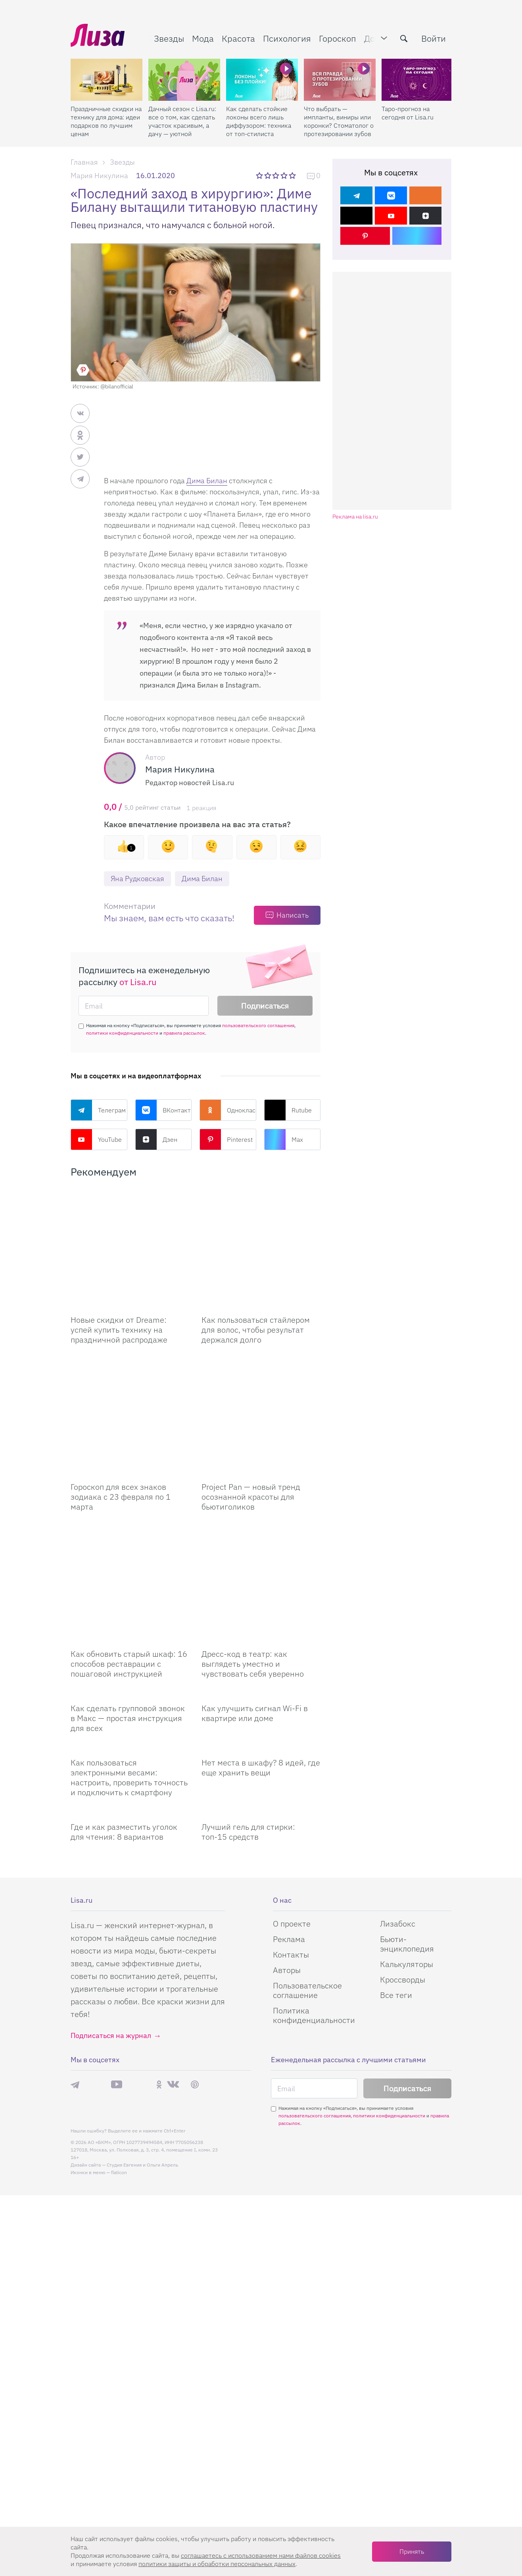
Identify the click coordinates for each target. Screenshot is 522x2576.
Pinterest (226, 1139)
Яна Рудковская (137, 878)
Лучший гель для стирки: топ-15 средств (248, 1712)
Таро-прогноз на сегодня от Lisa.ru (408, 113)
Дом (372, 38)
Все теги (396, 1876)
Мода (203, 38)
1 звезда (260, 175)
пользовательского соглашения (258, 1025)
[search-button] (403, 38)
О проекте (292, 1804)
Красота (238, 38)
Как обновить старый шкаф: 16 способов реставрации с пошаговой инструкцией (129, 1544)
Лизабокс (397, 1804)
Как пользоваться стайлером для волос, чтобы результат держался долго (256, 1290)
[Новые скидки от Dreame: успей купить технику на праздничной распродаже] (130, 1229)
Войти (433, 38)
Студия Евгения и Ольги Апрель (142, 2046)
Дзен (156, 1139)
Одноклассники (228, 1110)
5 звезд (293, 175)
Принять (411, 2551)
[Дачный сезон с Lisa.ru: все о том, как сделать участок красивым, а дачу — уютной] (184, 80)
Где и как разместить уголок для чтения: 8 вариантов (124, 1712)
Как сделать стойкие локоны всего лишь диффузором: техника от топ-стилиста (258, 121)
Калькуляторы (406, 1845)
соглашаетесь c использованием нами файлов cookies (261, 2555)
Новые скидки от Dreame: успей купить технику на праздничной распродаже (119, 1290)
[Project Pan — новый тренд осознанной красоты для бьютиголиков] (261, 1356)
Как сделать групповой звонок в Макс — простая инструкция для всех (128, 1599)
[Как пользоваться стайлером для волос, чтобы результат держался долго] (261, 1229)
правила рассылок (184, 1033)
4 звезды (284, 175)
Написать (292, 915)
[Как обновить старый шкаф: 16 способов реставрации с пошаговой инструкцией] (130, 1483)
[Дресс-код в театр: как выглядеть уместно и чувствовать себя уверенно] (261, 1483)
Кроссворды (402, 1860)
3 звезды (277, 175)
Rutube (288, 1110)
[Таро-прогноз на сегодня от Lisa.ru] (417, 80)
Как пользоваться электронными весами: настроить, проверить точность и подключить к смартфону (129, 1658)
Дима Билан (206, 480)
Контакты (291, 1835)
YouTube (96, 1139)
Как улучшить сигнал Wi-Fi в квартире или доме (255, 1594)
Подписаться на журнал (111, 1916)
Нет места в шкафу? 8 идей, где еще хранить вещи (261, 1648)
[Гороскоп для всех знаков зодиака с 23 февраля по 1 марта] (130, 1356)
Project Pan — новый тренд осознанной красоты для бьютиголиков (251, 1417)
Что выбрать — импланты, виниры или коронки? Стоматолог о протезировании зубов (339, 121)
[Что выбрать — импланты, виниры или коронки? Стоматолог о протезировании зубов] (340, 80)
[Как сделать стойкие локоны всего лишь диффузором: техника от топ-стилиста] (262, 80)
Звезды (169, 38)
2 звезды (268, 175)
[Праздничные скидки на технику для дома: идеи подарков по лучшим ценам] (106, 80)
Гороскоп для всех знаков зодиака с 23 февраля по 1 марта (121, 1417)
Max (283, 1139)
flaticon (119, 2053)
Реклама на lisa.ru (355, 517)
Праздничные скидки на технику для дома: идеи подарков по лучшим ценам (106, 121)
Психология (287, 38)
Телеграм (98, 1110)
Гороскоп (337, 38)
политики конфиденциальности (122, 1033)
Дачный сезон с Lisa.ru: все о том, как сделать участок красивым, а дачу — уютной (182, 121)
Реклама (289, 1820)
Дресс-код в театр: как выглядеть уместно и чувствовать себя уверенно (253, 1544)
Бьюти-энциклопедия (407, 1825)
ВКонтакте (163, 1110)
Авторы (287, 1851)
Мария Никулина (99, 175)
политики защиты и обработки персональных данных (217, 2564)
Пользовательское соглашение (307, 1871)
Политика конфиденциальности (314, 1896)
